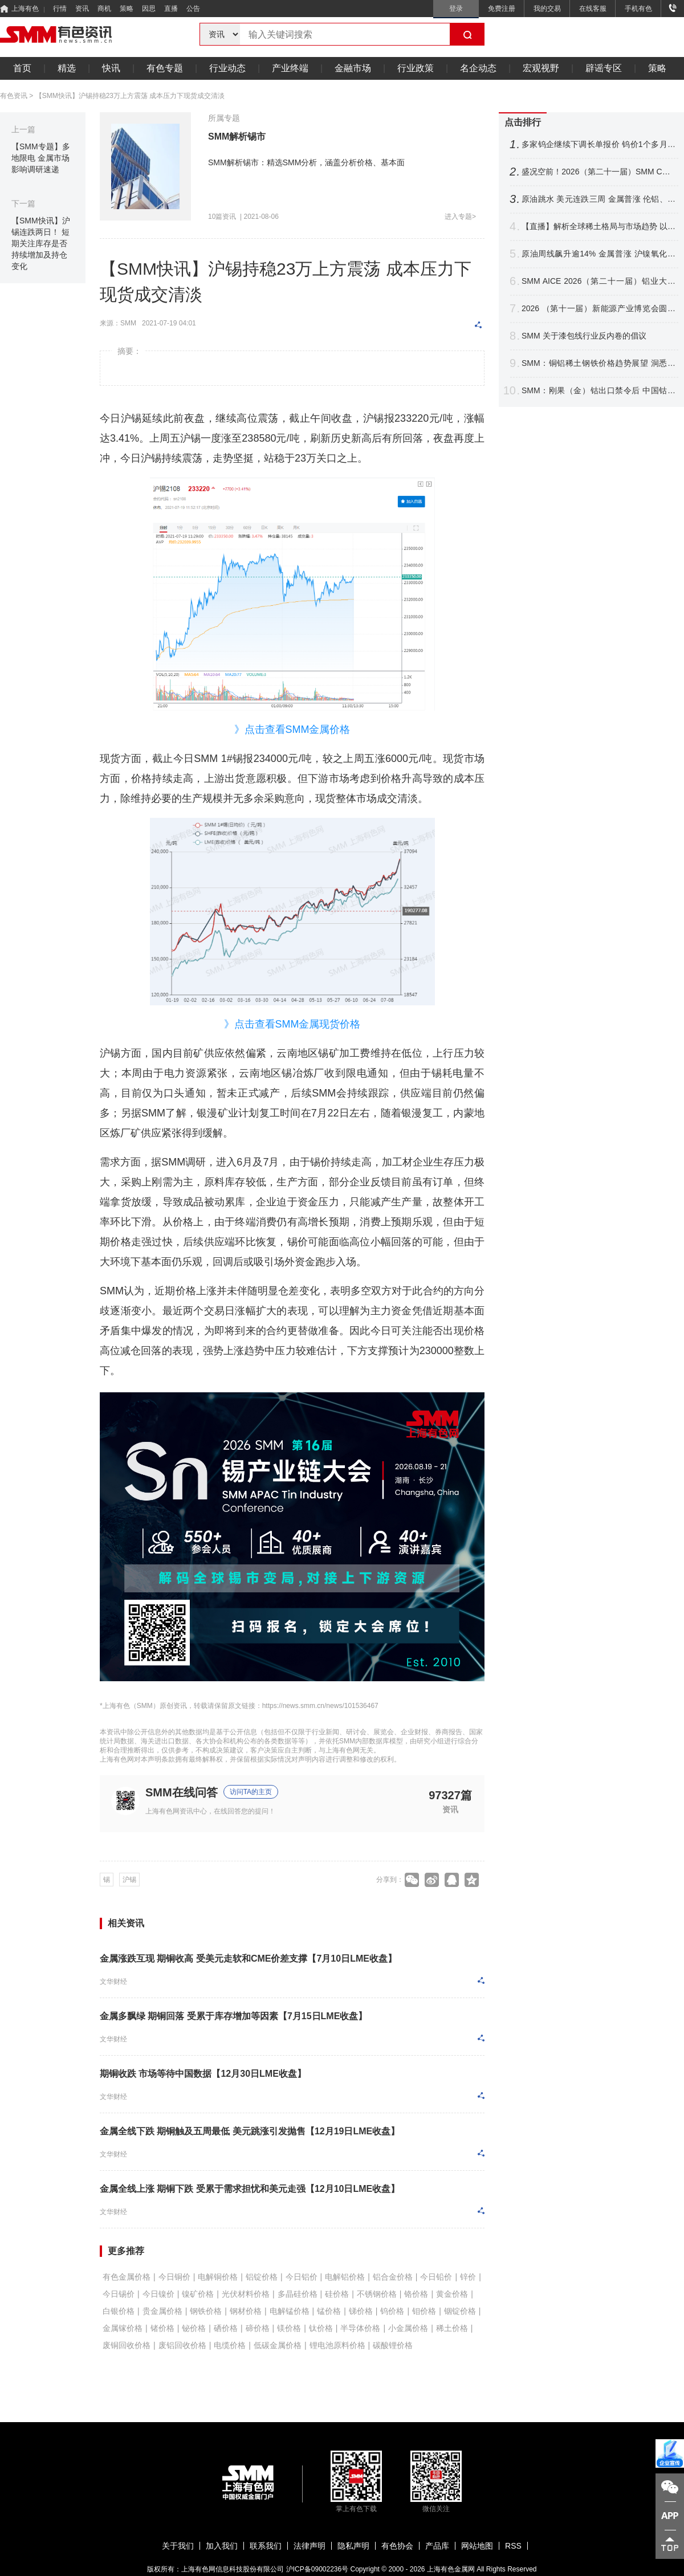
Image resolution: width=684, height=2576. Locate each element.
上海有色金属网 (451, 2569)
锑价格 (361, 2311)
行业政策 (415, 68)
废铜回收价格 (126, 2345)
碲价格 (258, 2328)
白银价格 (119, 2311)
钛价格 (321, 2328)
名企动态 (478, 68)
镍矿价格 (198, 2293)
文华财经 (113, 1982)
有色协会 (397, 2546)
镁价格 (289, 2328)
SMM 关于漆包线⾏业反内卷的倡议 (584, 335)
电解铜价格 (218, 2276)
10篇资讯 (222, 217)
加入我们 (222, 2546)
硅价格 (337, 2293)
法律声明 (309, 2546)
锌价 (468, 2276)
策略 (126, 9)
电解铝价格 (345, 2276)
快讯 (111, 68)
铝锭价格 (262, 2276)
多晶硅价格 (297, 2293)
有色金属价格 (126, 2276)
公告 (193, 9)
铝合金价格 (393, 2276)
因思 (149, 9)
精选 (67, 68)
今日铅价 (436, 2276)
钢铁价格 (206, 2311)
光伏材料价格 (246, 2293)
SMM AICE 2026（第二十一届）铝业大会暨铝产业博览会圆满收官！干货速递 (598, 281)
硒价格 (226, 2328)
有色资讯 (13, 96)
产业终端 (290, 68)
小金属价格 (408, 2328)
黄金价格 (452, 2293)
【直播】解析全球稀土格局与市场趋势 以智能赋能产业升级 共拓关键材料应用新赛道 (598, 226)
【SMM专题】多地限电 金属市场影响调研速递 (40, 158)
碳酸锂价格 (393, 2345)
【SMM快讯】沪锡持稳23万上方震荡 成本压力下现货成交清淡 (130, 96)
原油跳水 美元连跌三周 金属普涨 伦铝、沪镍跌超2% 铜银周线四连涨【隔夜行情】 (598, 199)
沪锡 (129, 1880)
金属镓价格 (122, 2328)
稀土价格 (452, 2328)
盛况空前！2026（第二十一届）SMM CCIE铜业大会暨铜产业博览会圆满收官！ (598, 172)
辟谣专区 (603, 68)
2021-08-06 (261, 217)
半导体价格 (360, 2328)
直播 (171, 9)
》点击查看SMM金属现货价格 (292, 1024)
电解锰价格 (290, 2311)
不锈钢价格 (377, 2293)
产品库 (437, 2546)
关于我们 (178, 2546)
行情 (60, 9)
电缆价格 (230, 2345)
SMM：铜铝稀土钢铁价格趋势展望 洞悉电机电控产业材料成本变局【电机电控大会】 (598, 363)
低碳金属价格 (278, 2345)
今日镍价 (158, 2293)
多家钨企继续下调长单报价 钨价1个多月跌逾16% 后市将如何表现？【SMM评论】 (598, 144)
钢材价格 (246, 2311)
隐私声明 (353, 2546)
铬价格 (416, 2293)
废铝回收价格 (182, 2345)
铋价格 (194, 2328)
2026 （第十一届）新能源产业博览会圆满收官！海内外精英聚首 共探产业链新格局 (598, 308)
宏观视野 (541, 68)
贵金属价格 (162, 2311)
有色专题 (164, 68)
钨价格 (392, 2311)
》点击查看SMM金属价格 (292, 729)
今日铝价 (301, 2276)
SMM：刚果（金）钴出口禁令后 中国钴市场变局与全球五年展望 (598, 391)
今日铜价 (174, 2276)
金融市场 (353, 68)
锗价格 (162, 2328)
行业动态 (227, 68)
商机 (104, 9)
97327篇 (450, 1795)
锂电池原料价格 (337, 2345)
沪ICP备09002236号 (317, 2569)
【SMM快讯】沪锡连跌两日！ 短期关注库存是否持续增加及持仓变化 (40, 243)
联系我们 (266, 2546)
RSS (513, 2546)
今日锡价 (119, 2293)
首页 (22, 68)
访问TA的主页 (251, 1792)
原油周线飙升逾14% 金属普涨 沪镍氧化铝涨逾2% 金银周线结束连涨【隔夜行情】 (598, 254)
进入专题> (460, 217)
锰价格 (329, 2311)
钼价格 (424, 2311)
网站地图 (477, 2546)
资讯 (82, 9)
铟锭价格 (460, 2311)
